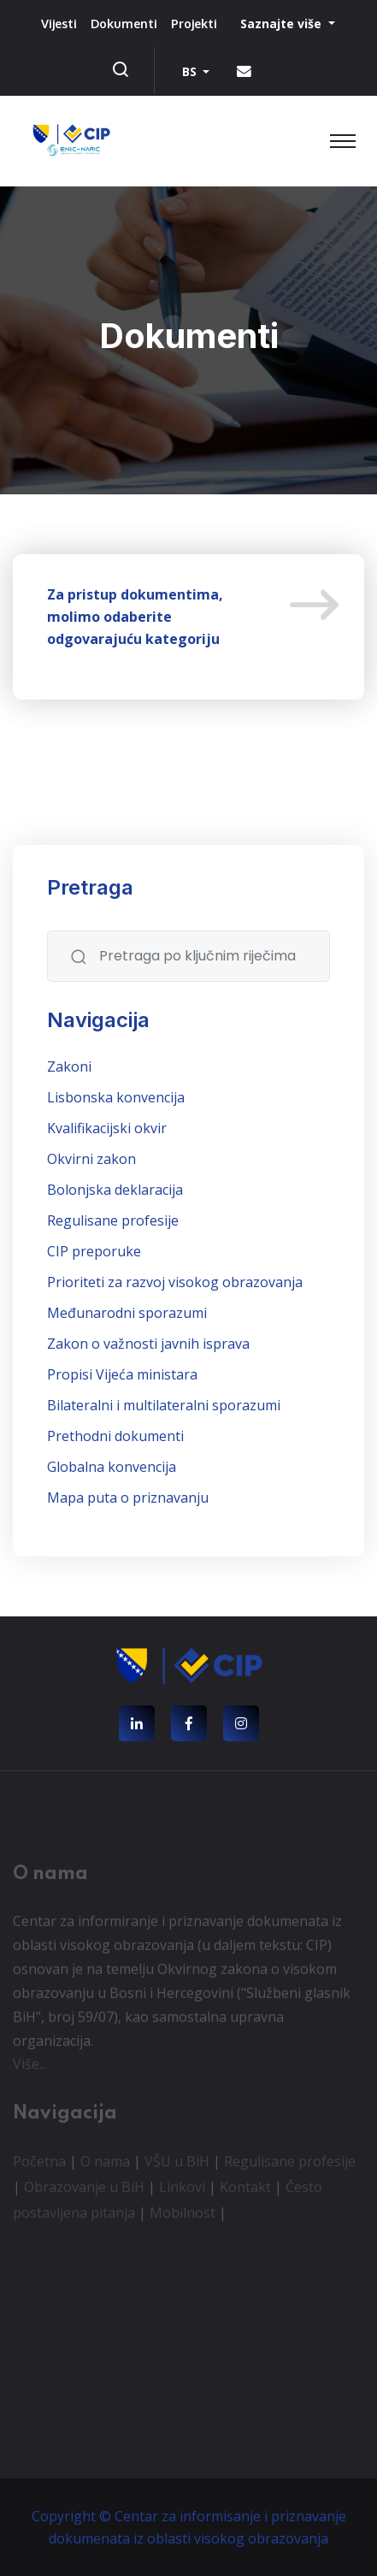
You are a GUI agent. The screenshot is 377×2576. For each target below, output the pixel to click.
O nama (105, 2164)
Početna (39, 2164)
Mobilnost (182, 2216)
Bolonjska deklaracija (115, 1189)
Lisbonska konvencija (116, 1097)
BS (191, 71)
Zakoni (69, 1066)
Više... (30, 2067)
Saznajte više (282, 23)
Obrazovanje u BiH (84, 2190)
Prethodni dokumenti (115, 1436)
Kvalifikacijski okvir (107, 1128)
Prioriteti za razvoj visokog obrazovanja (175, 1282)
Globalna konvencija (111, 1466)
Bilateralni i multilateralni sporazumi (163, 1405)
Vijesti (59, 23)
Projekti (194, 23)
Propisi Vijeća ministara (122, 1374)
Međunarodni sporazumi (127, 1312)
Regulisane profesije (113, 1220)
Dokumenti (124, 23)
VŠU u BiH (176, 2164)
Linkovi (182, 2190)
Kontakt (245, 2190)
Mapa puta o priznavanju (128, 1497)
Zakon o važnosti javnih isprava (148, 1343)
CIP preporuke (94, 1251)
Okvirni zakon (91, 1158)
